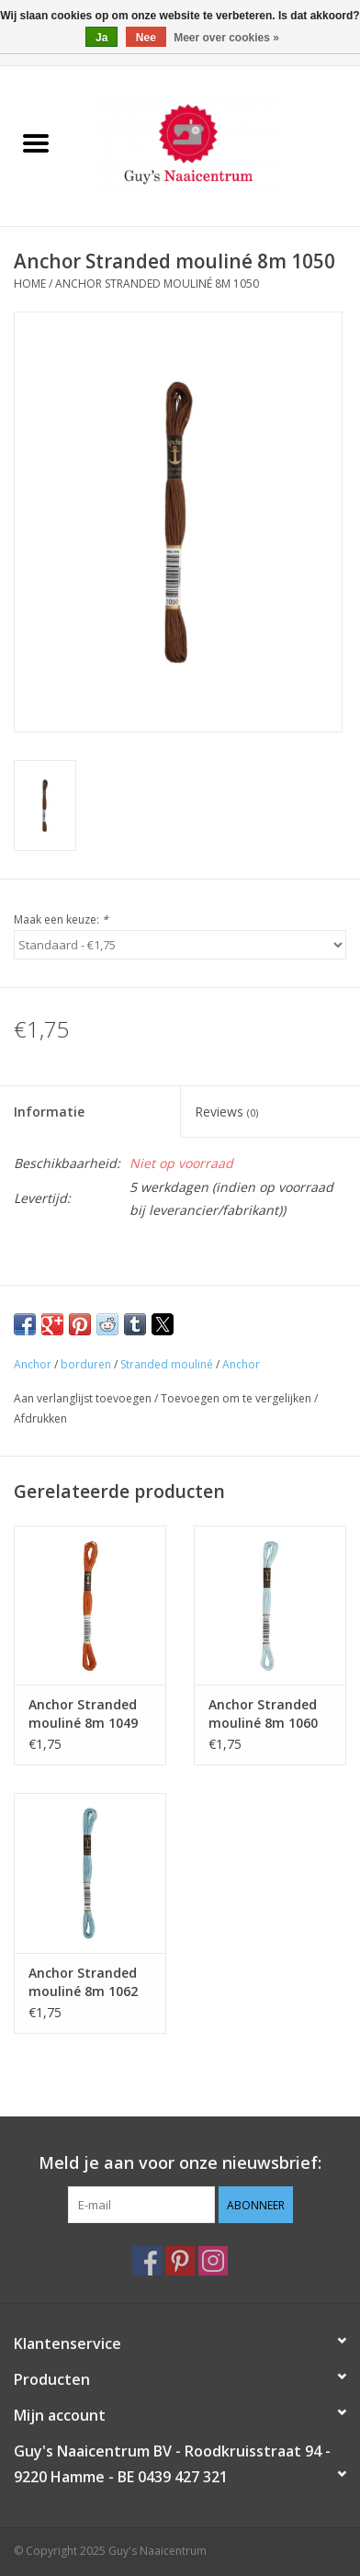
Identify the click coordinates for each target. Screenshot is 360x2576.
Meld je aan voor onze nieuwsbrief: (180, 2163)
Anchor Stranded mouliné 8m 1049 (83, 1713)
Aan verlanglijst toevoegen (84, 1398)
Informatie (49, 1111)
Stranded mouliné (166, 1364)
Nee (146, 37)
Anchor (32, 1364)
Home (30, 283)
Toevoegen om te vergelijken (237, 1398)
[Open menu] (36, 142)
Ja (101, 37)
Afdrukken (40, 1418)
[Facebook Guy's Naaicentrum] (147, 2260)
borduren (86, 1364)
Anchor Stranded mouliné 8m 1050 (157, 283)
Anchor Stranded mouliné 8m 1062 (83, 1982)
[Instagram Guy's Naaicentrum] (213, 2260)
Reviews (226, 1111)
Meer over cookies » (226, 37)
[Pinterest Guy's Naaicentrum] (180, 2260)
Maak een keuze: (61, 919)
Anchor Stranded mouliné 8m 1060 (263, 1713)
